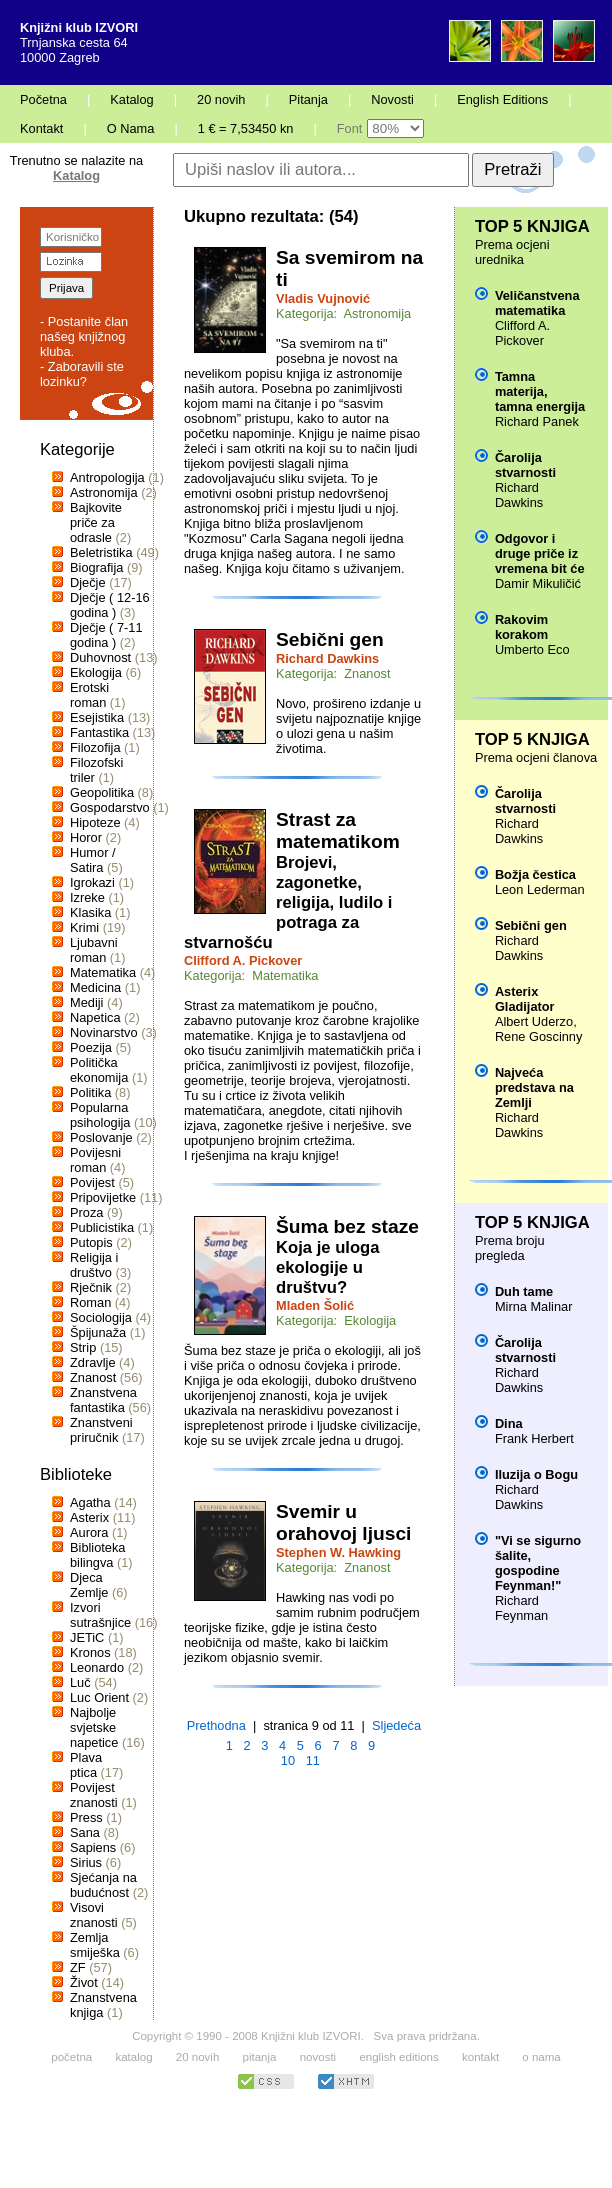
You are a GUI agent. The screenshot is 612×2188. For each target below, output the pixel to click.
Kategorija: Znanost (333, 673)
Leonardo (97, 1667)
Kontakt (41, 128)
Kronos (90, 1652)
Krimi (84, 927)
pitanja (260, 2057)
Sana (85, 1832)
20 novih (221, 99)
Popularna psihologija (100, 1115)
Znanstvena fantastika (103, 1400)
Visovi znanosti (94, 1915)
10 (288, 1760)
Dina (509, 1423)
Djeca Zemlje (89, 1585)
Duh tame (524, 1291)
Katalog (131, 99)
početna (71, 2057)
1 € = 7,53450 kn (246, 128)
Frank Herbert (534, 1438)
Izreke (87, 897)
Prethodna (216, 1725)
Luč (80, 1682)
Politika (90, 1092)
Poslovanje (101, 1137)
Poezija (91, 1047)
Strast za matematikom (338, 830)
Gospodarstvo (110, 807)
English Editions (502, 99)
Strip (83, 1347)
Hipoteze (95, 822)
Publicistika (102, 1227)
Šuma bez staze (347, 1226)
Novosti (392, 99)
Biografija (96, 567)
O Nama (131, 128)
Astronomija (104, 492)
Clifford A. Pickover (243, 960)
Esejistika (97, 717)
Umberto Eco (532, 649)
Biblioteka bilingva (98, 1555)
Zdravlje (93, 1362)
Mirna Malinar (534, 1306)
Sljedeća (396, 1725)
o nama (541, 2057)
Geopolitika (102, 792)
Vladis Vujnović (323, 298)
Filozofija (95, 747)
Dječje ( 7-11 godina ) (106, 635)
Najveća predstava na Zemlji (534, 1087)
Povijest (92, 1182)
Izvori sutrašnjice (100, 1615)
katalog (133, 2057)
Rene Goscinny (539, 1036)
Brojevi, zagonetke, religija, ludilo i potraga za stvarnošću (288, 902)
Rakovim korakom (521, 627)
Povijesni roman (95, 1160)
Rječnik (91, 1287)
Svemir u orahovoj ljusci (343, 1522)
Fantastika (99, 732)
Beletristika (101, 552)
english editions (398, 2057)
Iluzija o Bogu (536, 1474)
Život (84, 1982)
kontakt (480, 2057)
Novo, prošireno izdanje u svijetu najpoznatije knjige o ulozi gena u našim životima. (348, 726)
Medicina (95, 987)
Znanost (93, 1377)
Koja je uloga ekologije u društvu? (327, 1267)
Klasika (90, 912)
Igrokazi (92, 882)
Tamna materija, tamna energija (540, 391)
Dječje (88, 582)
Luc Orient (99, 1697)
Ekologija (96, 672)
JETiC (87, 1637)
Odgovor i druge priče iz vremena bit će (540, 553)
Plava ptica (86, 1765)
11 (313, 1760)
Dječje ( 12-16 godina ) (110, 605)
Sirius (86, 1862)
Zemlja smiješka (95, 1945)
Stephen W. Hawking (338, 1552)
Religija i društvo (94, 1265)
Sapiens (93, 1847)
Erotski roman (89, 695)
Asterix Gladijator (525, 999)
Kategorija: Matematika (251, 975)
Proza (86, 1212)
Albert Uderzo (534, 1021)
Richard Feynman (521, 1608)
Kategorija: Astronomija (343, 313)
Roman (90, 1302)
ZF (78, 1967)
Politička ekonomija (99, 1070)
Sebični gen (330, 639)
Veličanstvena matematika (537, 303)
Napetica (95, 1017)
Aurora (89, 1532)
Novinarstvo (104, 1032)
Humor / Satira (93, 860)
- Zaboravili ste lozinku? (82, 374)
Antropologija (107, 477)
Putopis (91, 1242)
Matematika (103, 972)
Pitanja (308, 99)
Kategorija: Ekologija (336, 1320)
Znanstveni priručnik (101, 1430)
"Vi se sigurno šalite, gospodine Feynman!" (538, 1563)
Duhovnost (100, 657)
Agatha (90, 1502)
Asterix (89, 1517)
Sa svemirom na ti (349, 268)
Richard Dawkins (327, 658)
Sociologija (101, 1317)
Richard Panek (537, 421)
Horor (86, 837)
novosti (318, 2057)
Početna (43, 99)
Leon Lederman (540, 889)
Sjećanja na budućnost (103, 1885)
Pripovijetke (103, 1197)
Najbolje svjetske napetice (94, 1727)
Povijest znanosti (94, 1795)
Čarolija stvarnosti (525, 465)
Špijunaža (98, 1332)
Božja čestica (535, 874)
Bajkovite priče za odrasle (96, 522)
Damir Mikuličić (538, 583)
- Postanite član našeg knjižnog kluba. (84, 336)
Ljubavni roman (94, 950)
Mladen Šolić (315, 1305)
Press (86, 1817)
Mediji (86, 1002)
